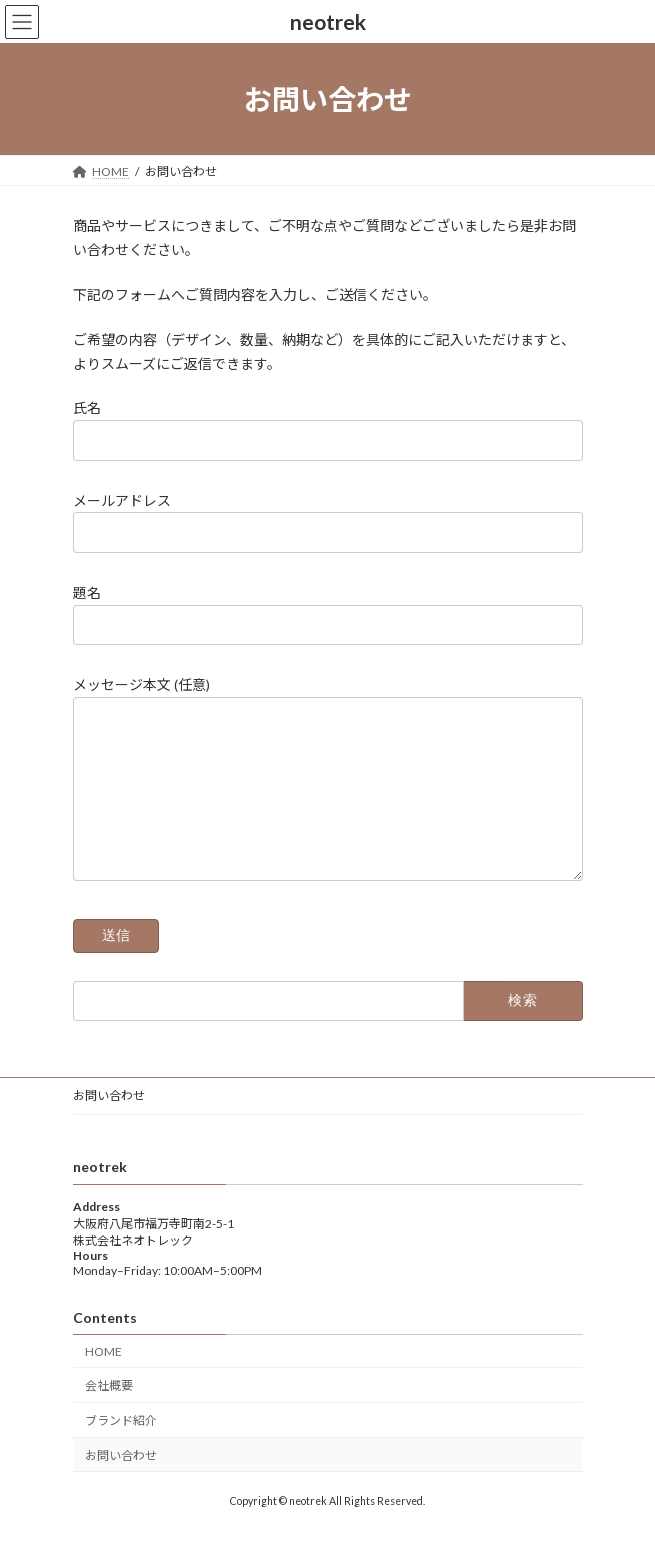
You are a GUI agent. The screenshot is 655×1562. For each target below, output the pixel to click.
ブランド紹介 (121, 1450)
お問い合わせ (109, 1125)
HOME (103, 1381)
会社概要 (109, 1416)
